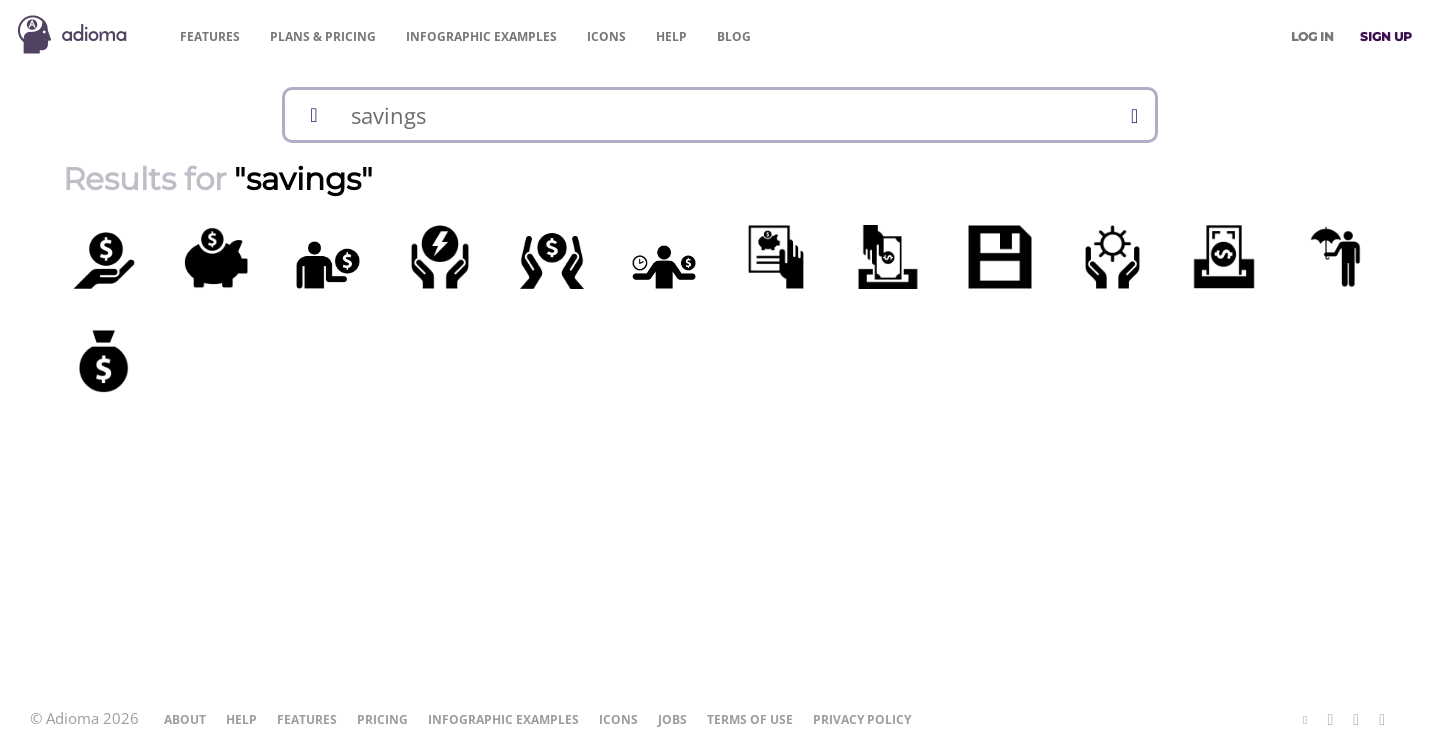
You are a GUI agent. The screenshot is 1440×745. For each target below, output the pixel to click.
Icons (606, 36)
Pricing (323, 36)
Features (210, 36)
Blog (734, 36)
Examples (481, 36)
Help (671, 36)
